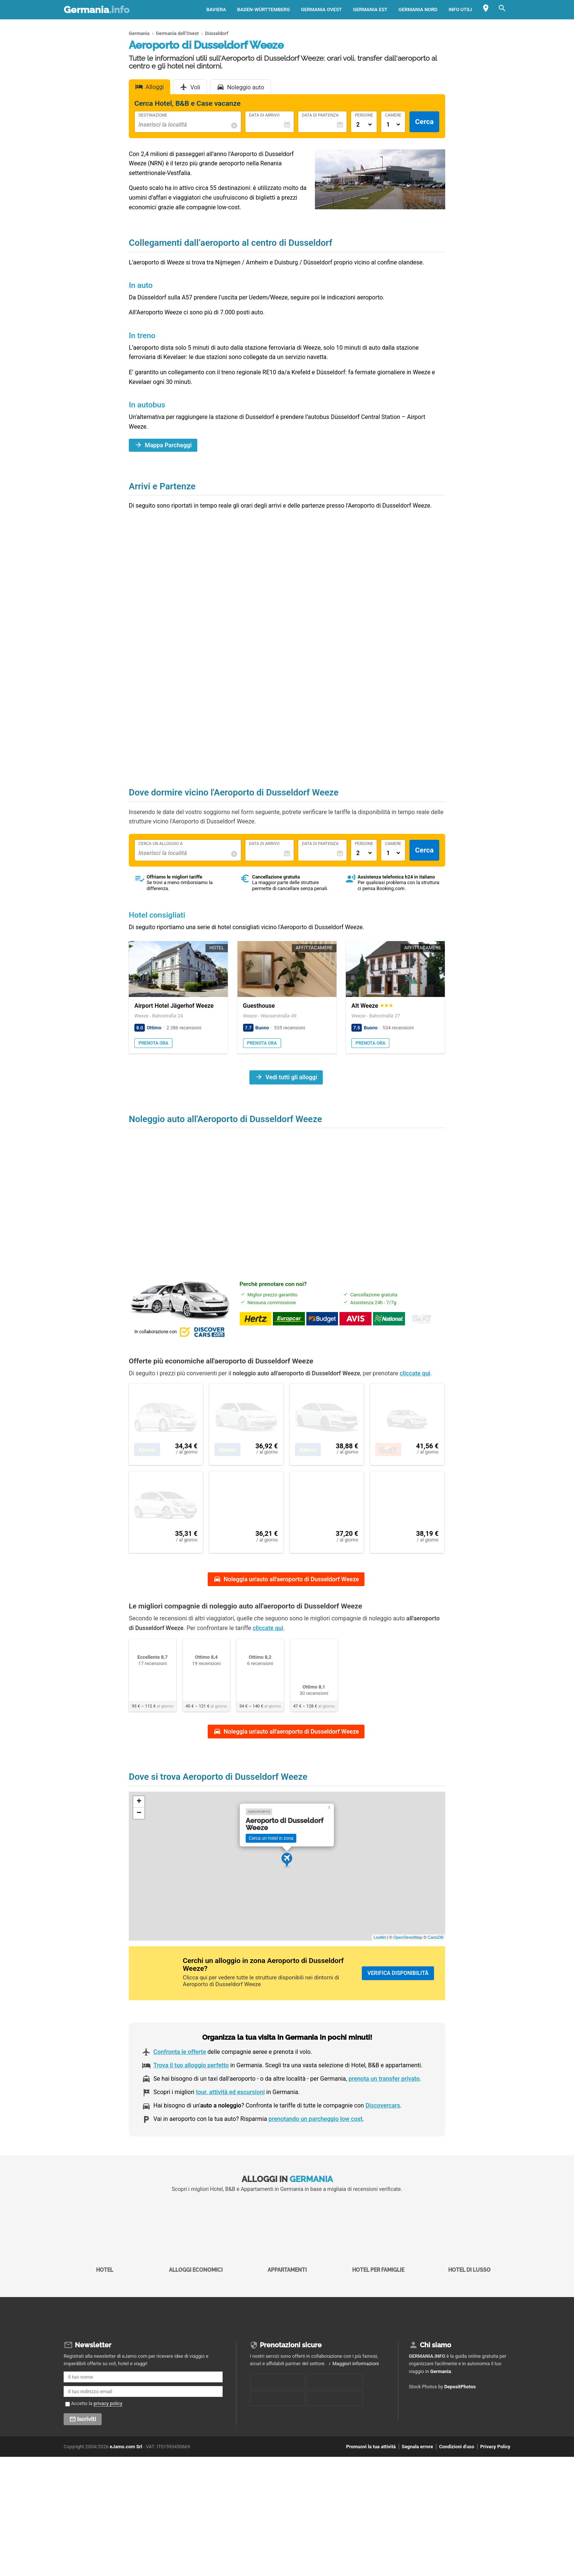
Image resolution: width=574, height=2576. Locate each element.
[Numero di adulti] (364, 124)
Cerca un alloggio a (160, 844)
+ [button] (139, 1830)
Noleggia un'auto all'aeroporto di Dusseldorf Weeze (291, 1608)
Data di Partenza (320, 115)
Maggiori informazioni (355, 2393)
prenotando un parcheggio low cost (315, 2148)
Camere (393, 115)
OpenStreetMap (407, 1966)
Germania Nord (418, 9)
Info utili (460, 9)
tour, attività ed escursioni (230, 2121)
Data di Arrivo (264, 115)
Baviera (216, 9)
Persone (364, 115)
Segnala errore (417, 2475)
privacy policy (108, 2432)
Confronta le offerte (179, 2080)
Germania (97, 9)
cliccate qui (415, 1383)
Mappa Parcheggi (168, 445)
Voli (195, 87)
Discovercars (383, 2134)
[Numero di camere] (393, 124)
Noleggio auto (245, 87)
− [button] (139, 1842)
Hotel (105, 2265)
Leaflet (380, 1966)
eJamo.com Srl (126, 2475)
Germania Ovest (321, 9)
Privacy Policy (495, 2475)
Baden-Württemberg (263, 9)
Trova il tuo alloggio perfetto (191, 2094)
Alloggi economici (196, 2265)
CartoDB (435, 1966)
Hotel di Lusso (469, 2265)
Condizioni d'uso (456, 2475)
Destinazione (152, 115)
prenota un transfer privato (384, 2107)
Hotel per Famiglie (378, 2265)
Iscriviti (86, 2448)
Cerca (424, 121)
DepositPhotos (460, 2415)
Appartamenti (287, 2265)
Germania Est (370, 9)
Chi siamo (435, 2374)
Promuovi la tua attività (371, 2475)
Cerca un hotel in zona (271, 1867)
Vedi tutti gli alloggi (291, 1077)
